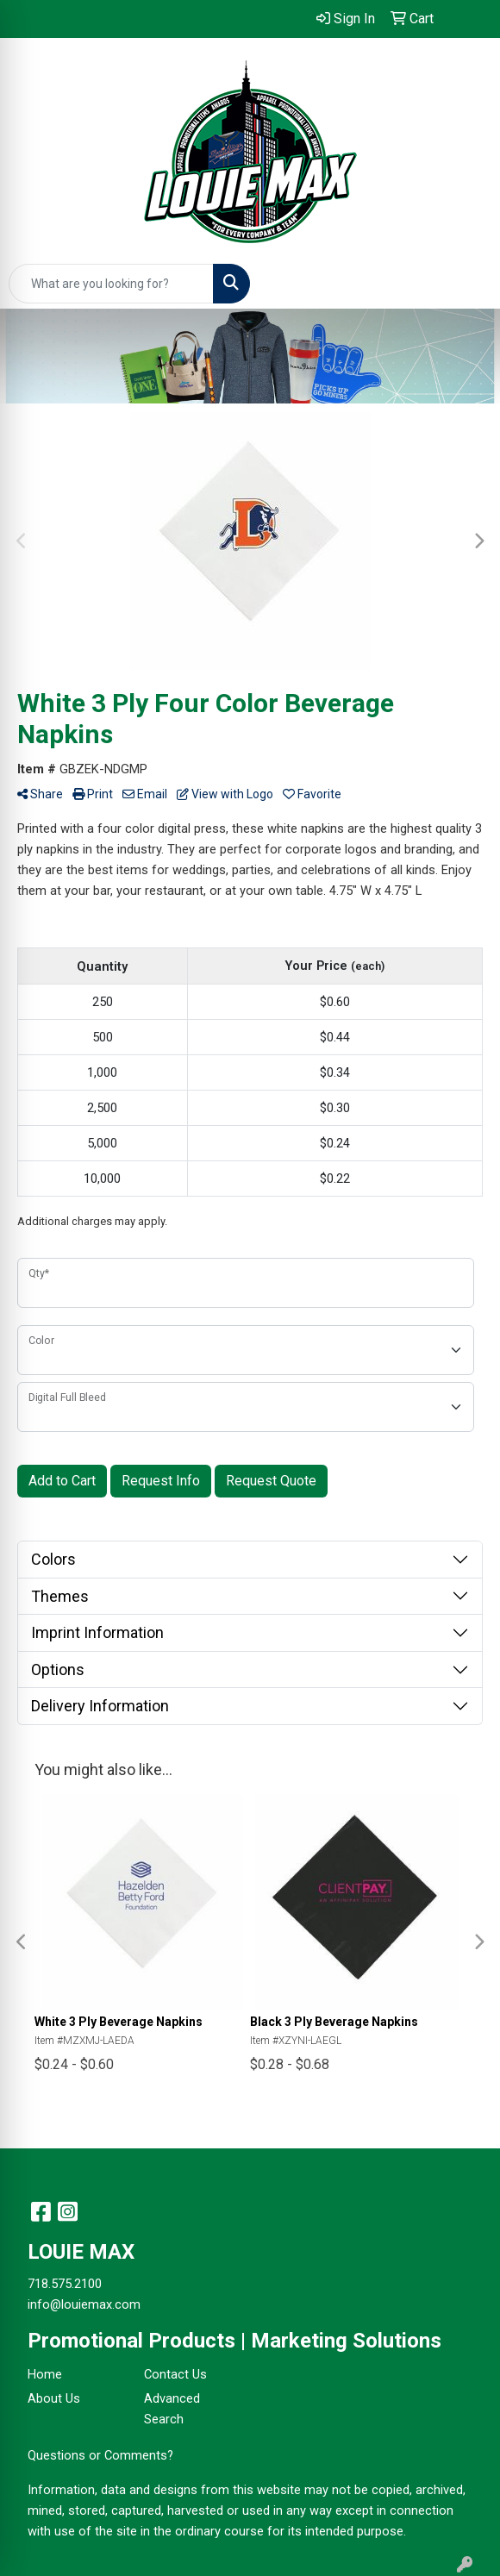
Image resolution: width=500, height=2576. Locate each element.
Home (45, 2374)
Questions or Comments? (100, 2455)
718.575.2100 (65, 2284)
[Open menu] (465, 283)
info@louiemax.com (84, 2304)
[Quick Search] (111, 283)
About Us (54, 2398)
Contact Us (175, 2374)
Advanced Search (172, 2409)
